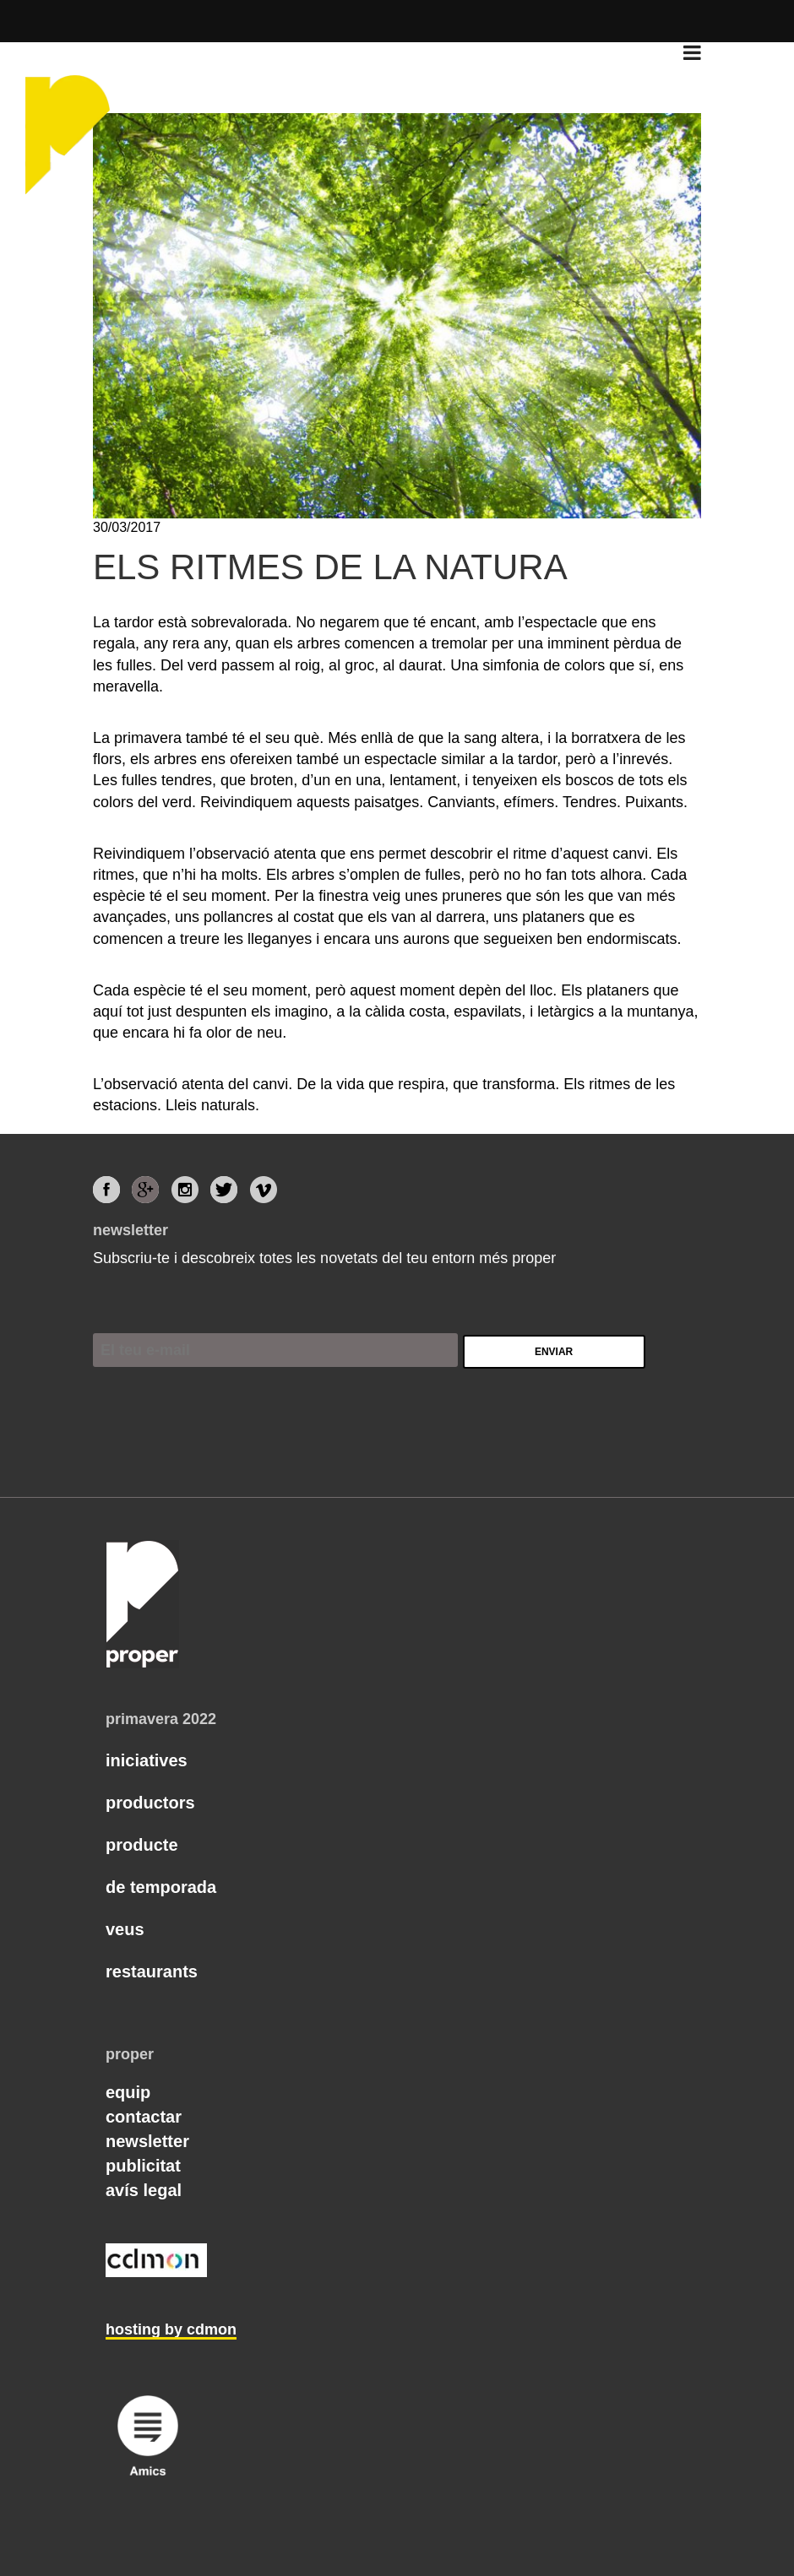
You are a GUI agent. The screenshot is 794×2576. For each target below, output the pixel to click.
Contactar (144, 2116)
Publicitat (143, 2165)
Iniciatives (147, 1760)
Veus (125, 1929)
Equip (128, 2092)
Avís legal (144, 2190)
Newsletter (147, 2141)
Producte (142, 1845)
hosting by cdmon (171, 2329)
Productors (150, 1802)
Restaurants (152, 1971)
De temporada (161, 1887)
